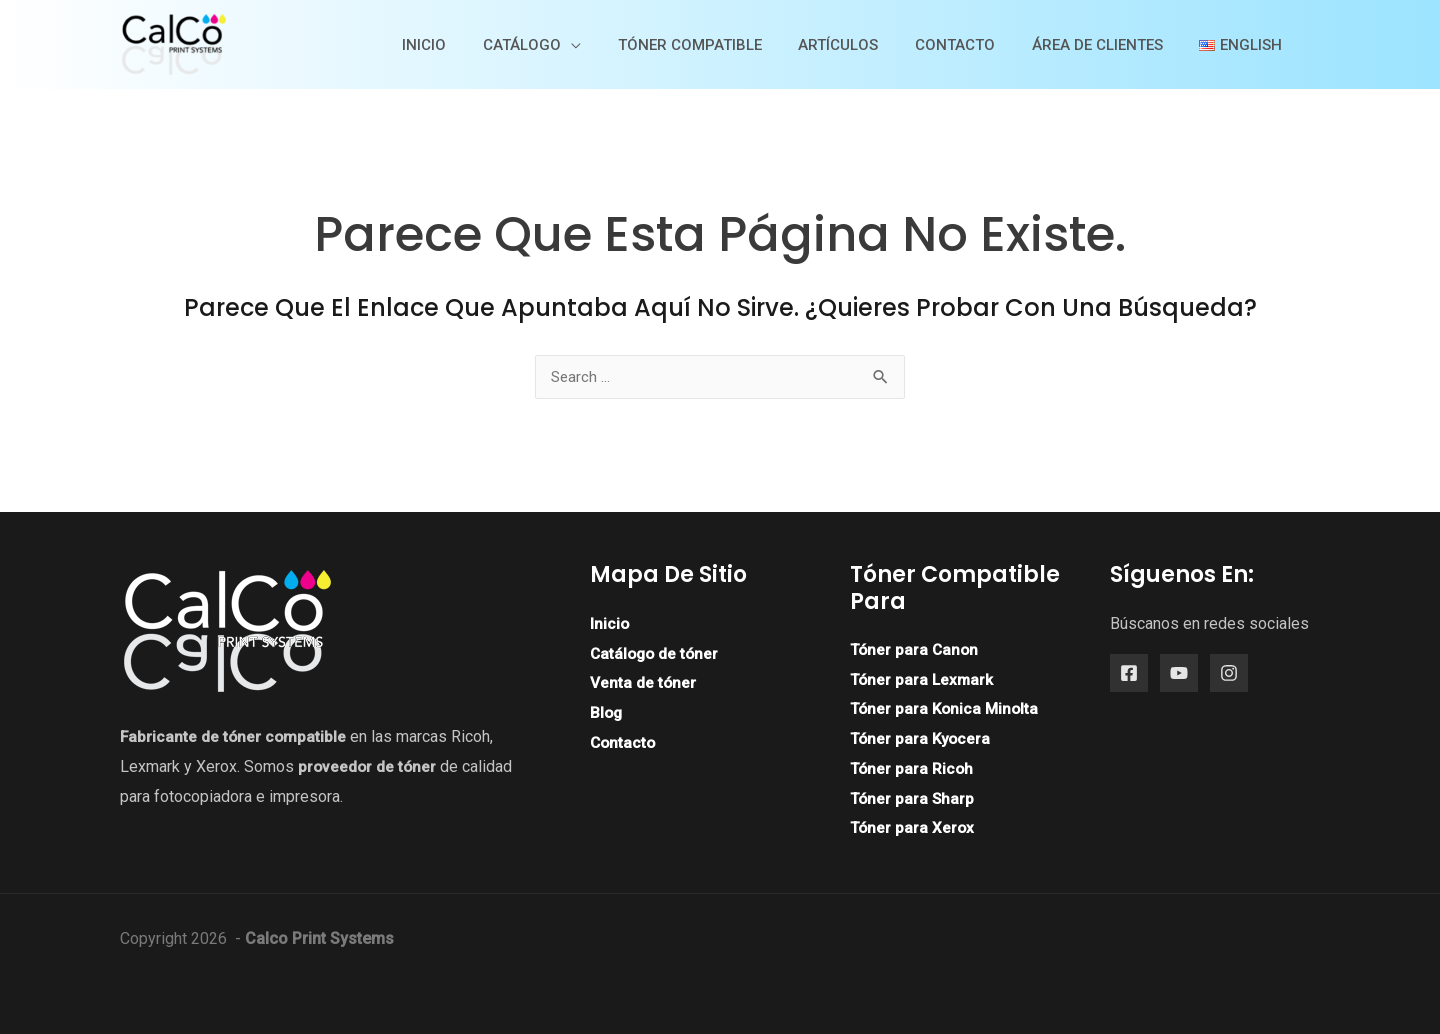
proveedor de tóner (368, 766)
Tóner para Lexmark (923, 679)
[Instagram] (1229, 674)
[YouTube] (1179, 674)
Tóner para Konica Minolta (947, 709)
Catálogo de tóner (656, 653)
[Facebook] (1129, 674)
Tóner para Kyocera (922, 738)
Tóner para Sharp (913, 798)
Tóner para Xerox (913, 827)
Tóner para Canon (916, 649)
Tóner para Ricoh (913, 768)
